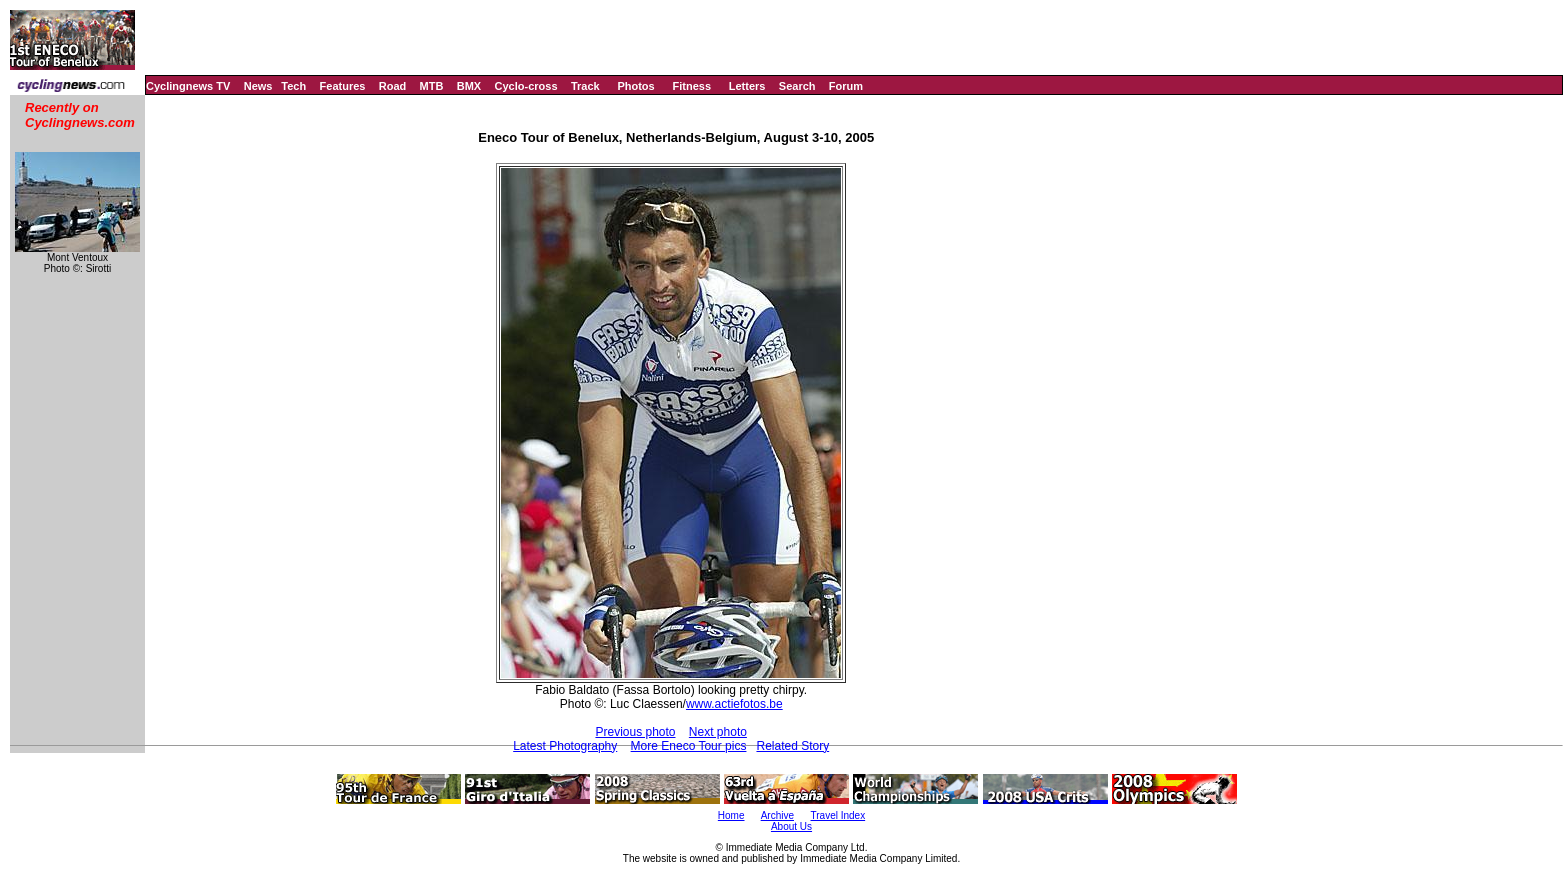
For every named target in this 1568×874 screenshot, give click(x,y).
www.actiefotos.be (734, 704)
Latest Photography (565, 746)
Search (797, 86)
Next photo (718, 732)
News (258, 86)
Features (343, 86)
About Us (791, 826)
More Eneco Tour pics (689, 746)
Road (393, 86)
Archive (777, 815)
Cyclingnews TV (188, 86)
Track (585, 86)
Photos (635, 86)
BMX (469, 86)
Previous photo (635, 732)
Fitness (691, 86)
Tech (293, 86)
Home (731, 815)
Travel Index (838, 815)
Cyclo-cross (526, 86)
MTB (432, 86)
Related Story (792, 746)
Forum (846, 86)
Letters (747, 86)
